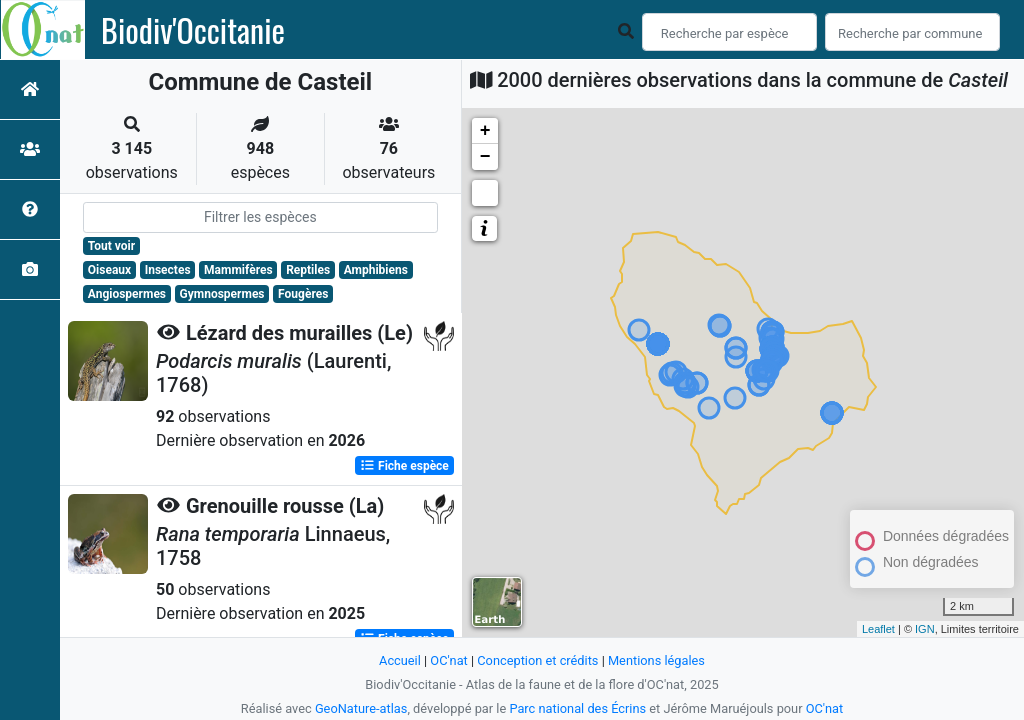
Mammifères (238, 270)
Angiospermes (127, 294)
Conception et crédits (537, 660)
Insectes (168, 270)
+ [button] (485, 131)
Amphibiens (376, 270)
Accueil (400, 660)
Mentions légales (656, 660)
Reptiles (308, 270)
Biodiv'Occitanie (193, 30)
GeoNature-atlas (361, 708)
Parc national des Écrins (577, 708)
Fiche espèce (404, 466)
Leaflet (878, 629)
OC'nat (448, 660)
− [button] (485, 157)
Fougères (303, 294)
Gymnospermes (222, 294)
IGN (925, 629)
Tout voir (111, 246)
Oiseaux (109, 270)
